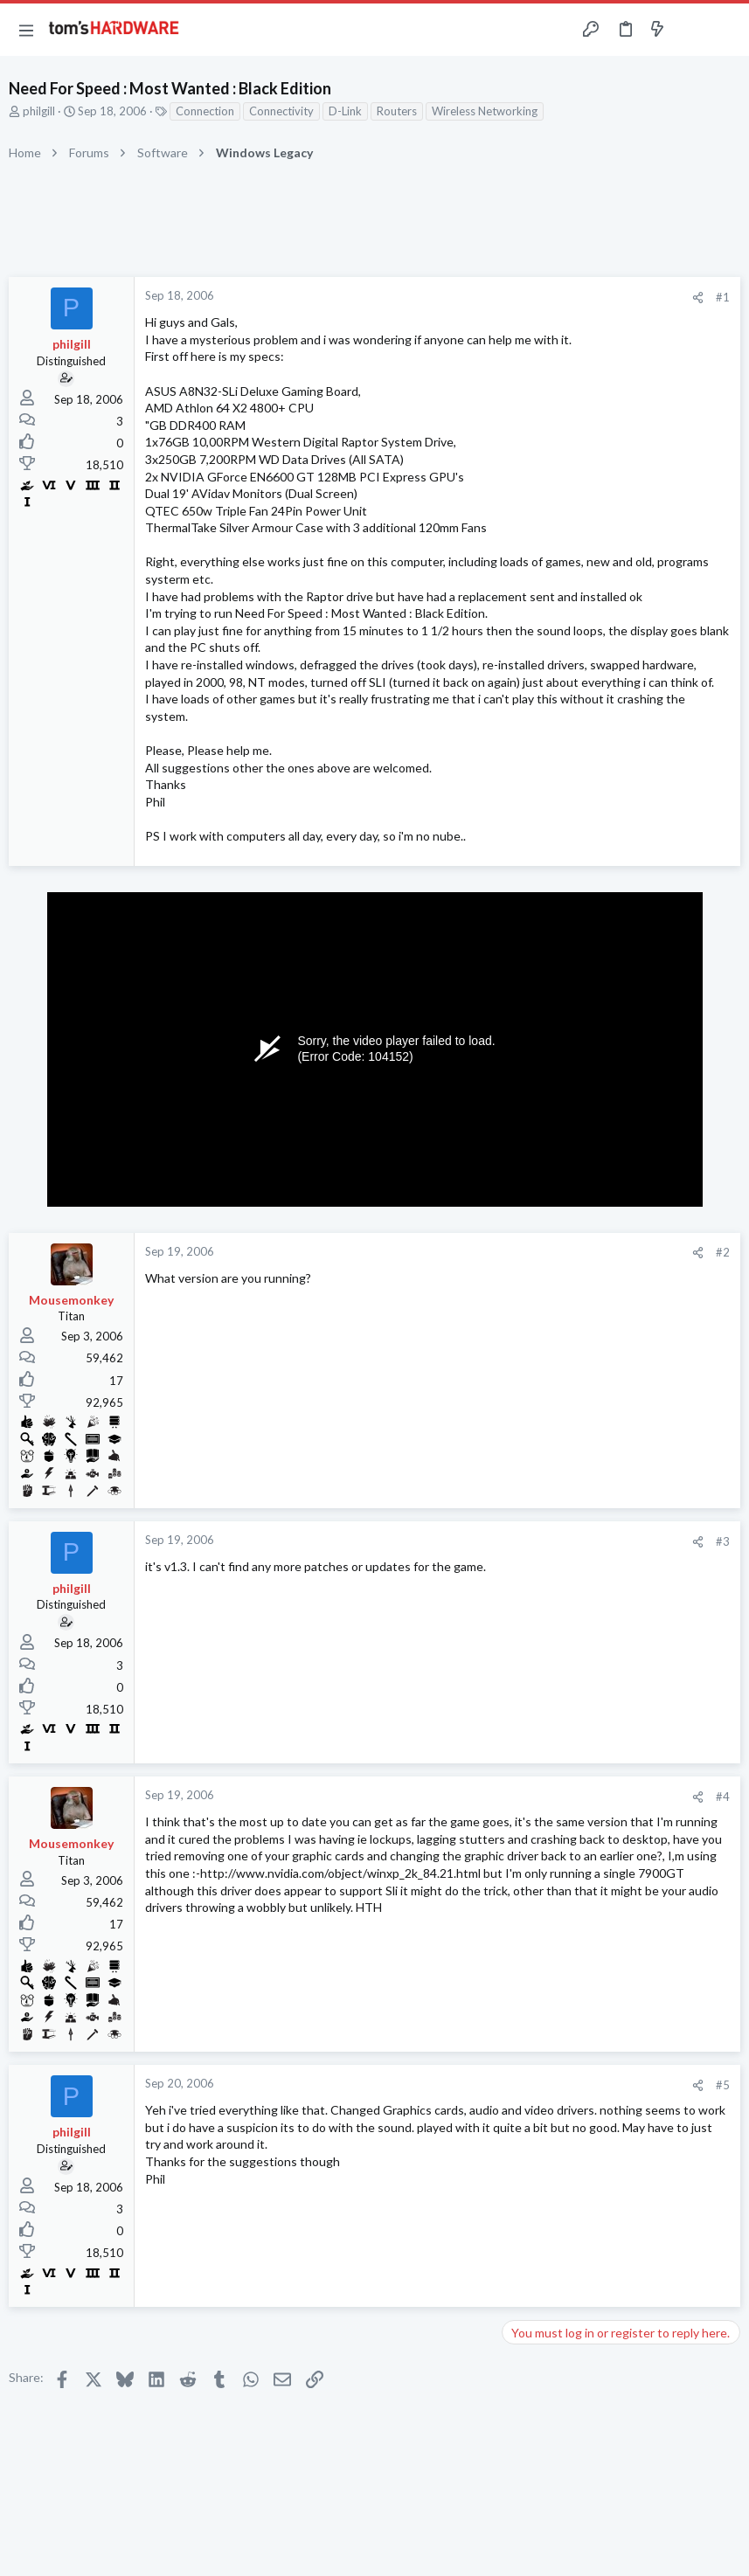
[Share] (698, 297)
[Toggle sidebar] (691, 29)
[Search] (725, 30)
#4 (723, 1797)
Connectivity (281, 111)
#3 (723, 1541)
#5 (723, 2085)
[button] (26, 30)
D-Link (345, 111)
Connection (205, 111)
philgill (39, 111)
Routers (397, 111)
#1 (723, 297)
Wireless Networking (484, 111)
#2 (723, 1252)
